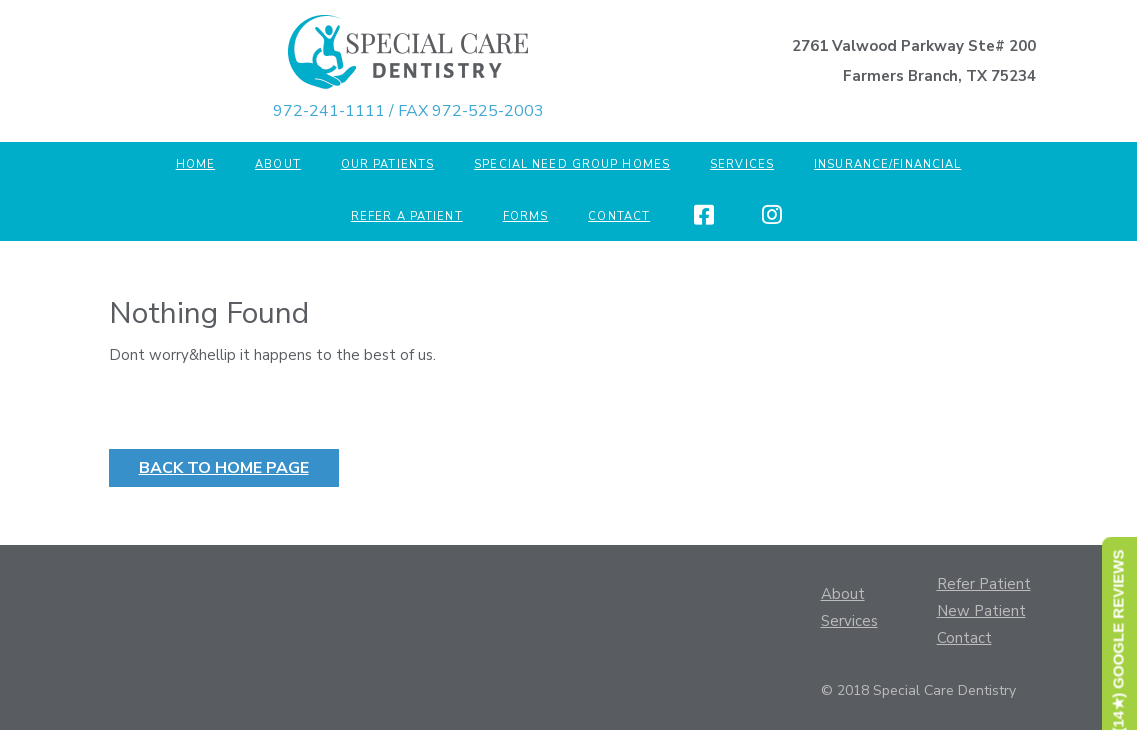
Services (742, 164)
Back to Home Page (239, 471)
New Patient (981, 611)
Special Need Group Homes (572, 164)
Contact (619, 216)
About (278, 164)
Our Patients (387, 164)
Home (195, 164)
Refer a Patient (407, 216)
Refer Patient (984, 584)
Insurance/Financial (887, 164)
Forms (526, 216)
